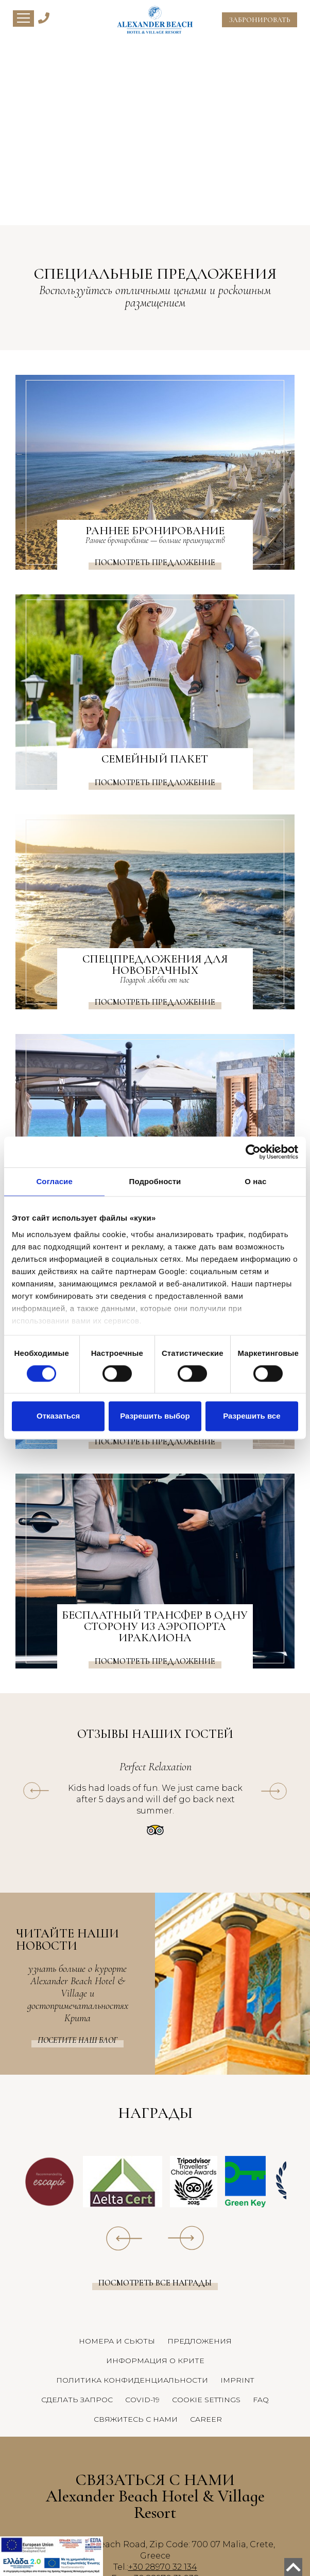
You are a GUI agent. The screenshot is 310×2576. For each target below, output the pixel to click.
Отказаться (58, 1416)
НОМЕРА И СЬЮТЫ (117, 2341)
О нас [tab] (255, 1181)
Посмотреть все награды (155, 2283)
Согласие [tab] (54, 1181)
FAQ (261, 2399)
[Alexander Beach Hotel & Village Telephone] (43, 17)
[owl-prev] (36, 1791)
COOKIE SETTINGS (206, 2399)
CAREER (206, 2419)
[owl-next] (274, 1791)
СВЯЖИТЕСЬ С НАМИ (136, 2419)
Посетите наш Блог (77, 2040)
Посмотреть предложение (155, 562)
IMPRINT (237, 2380)
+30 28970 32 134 (162, 2567)
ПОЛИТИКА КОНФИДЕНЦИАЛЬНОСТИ (132, 2380)
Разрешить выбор (155, 1416)
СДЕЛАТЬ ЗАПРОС (77, 2399)
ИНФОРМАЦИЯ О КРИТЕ (155, 2360)
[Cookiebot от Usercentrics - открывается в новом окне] (253, 1151)
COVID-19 (142, 2399)
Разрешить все (251, 1416)
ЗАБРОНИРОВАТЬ (259, 19)
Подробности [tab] (155, 1181)
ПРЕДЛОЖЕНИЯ (199, 2341)
